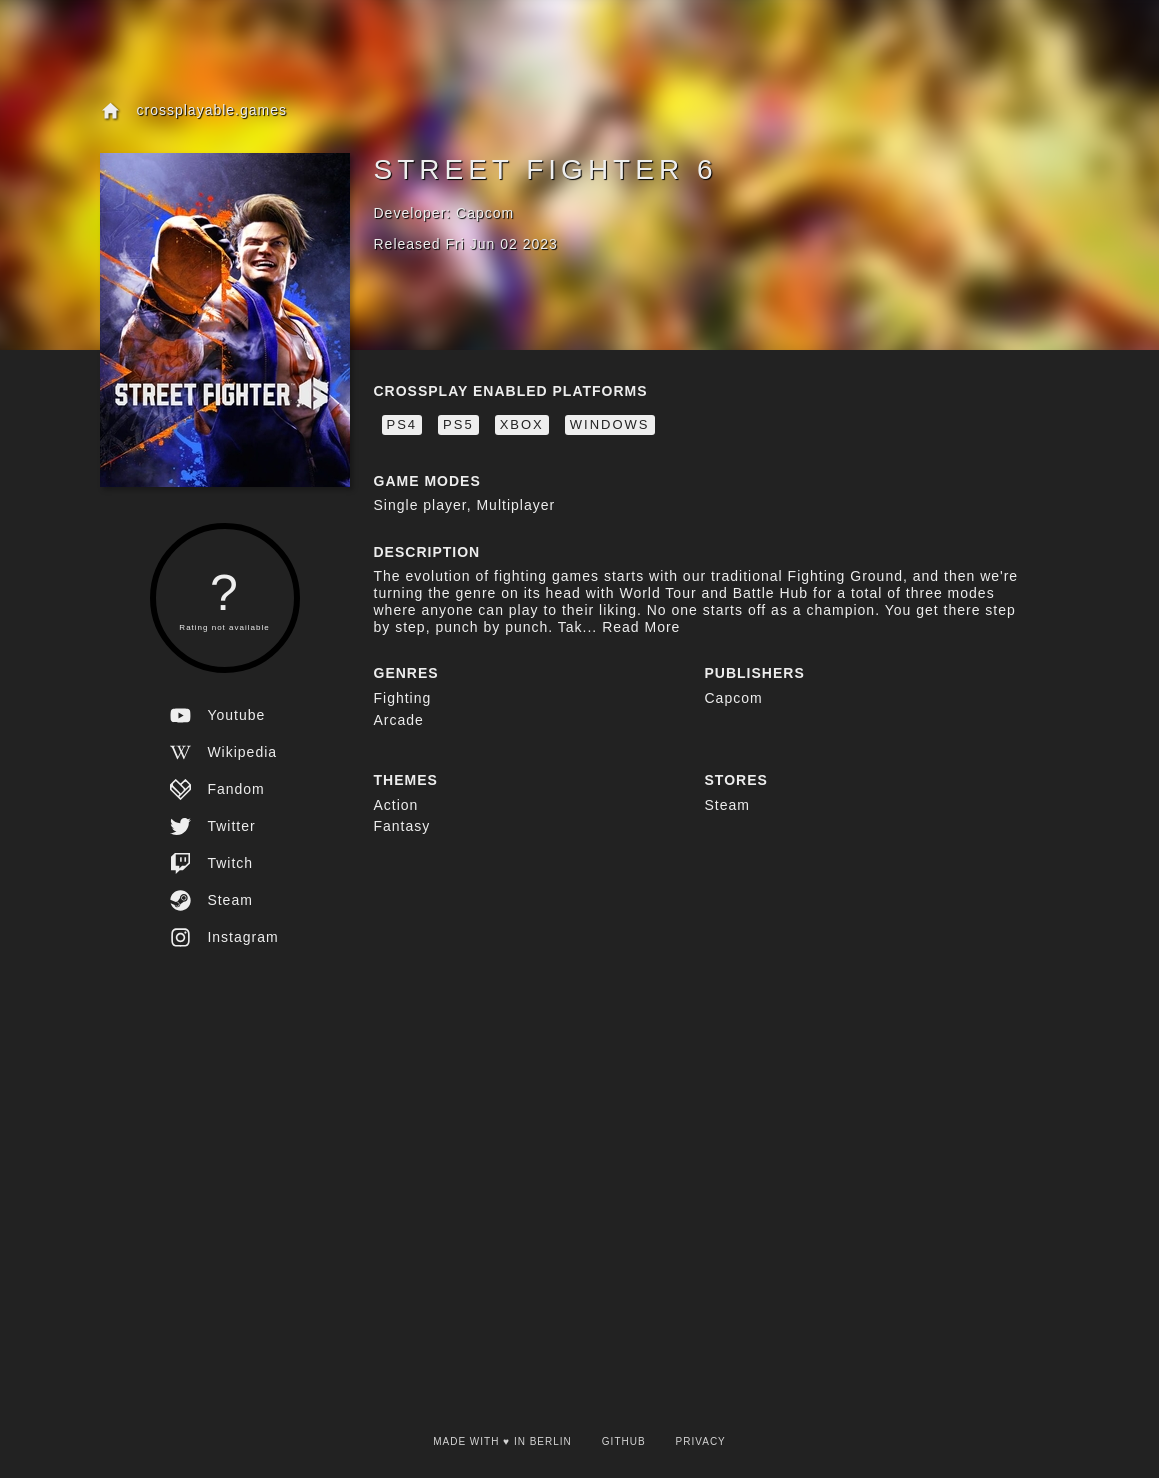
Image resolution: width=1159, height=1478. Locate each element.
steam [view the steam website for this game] (211, 900)
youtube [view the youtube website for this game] (217, 715)
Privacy (701, 1441)
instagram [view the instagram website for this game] (224, 937)
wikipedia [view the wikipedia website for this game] (223, 752)
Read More (638, 627)
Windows (610, 424)
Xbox (522, 424)
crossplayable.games (194, 110)
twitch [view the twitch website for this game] (211, 863)
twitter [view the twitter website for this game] (212, 826)
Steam (727, 805)
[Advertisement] (580, 1136)
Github (624, 1441)
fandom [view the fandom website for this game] (217, 789)
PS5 (458, 424)
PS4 (402, 424)
